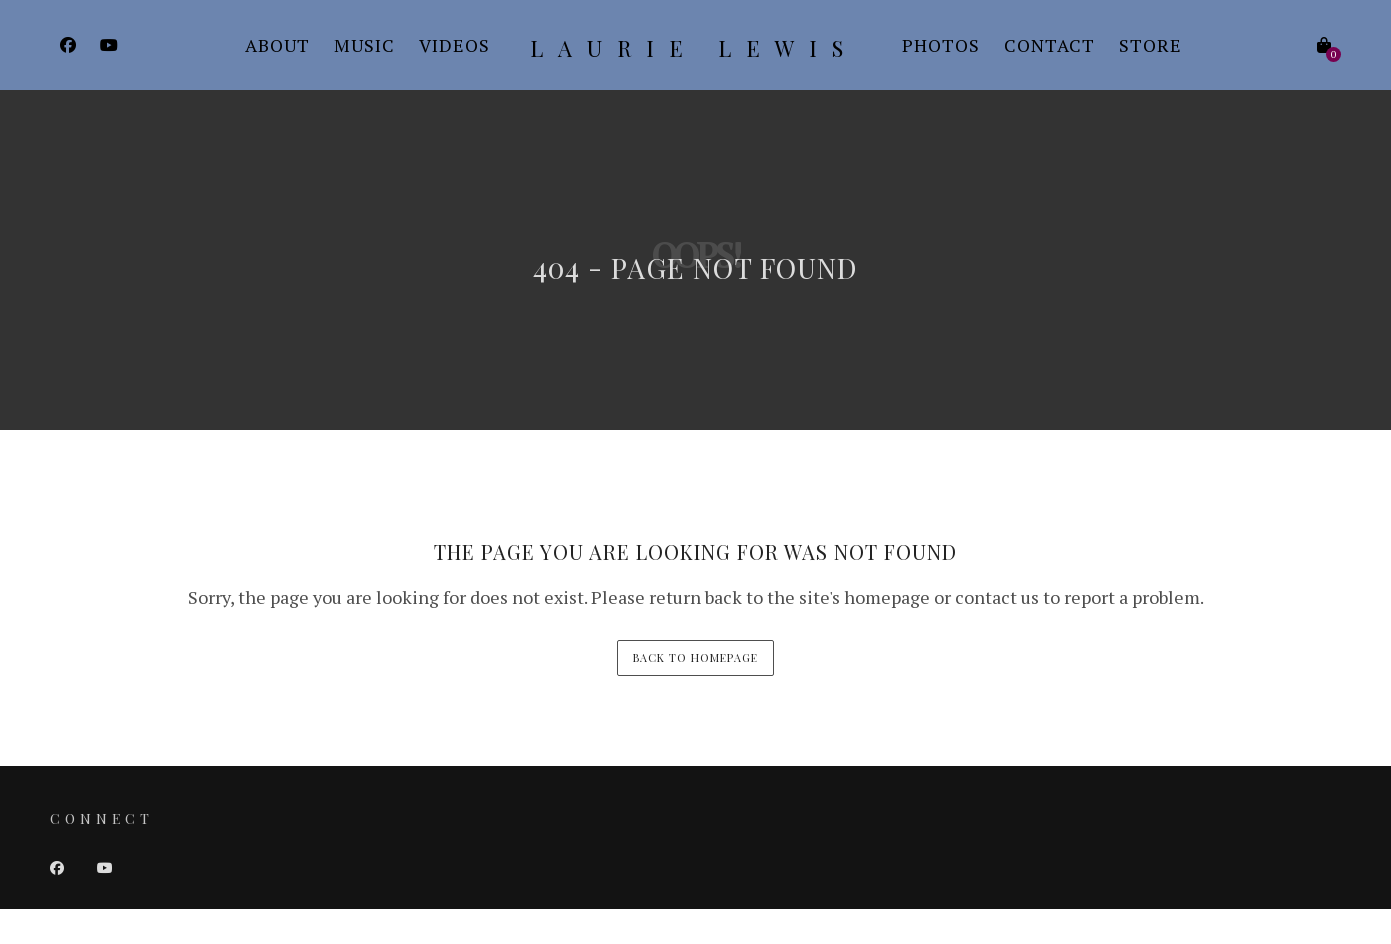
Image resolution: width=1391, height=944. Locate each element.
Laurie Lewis (694, 48)
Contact (1049, 45)
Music (364, 45)
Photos (941, 45)
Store (1150, 45)
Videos (454, 45)
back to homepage (695, 657)
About (277, 45)
